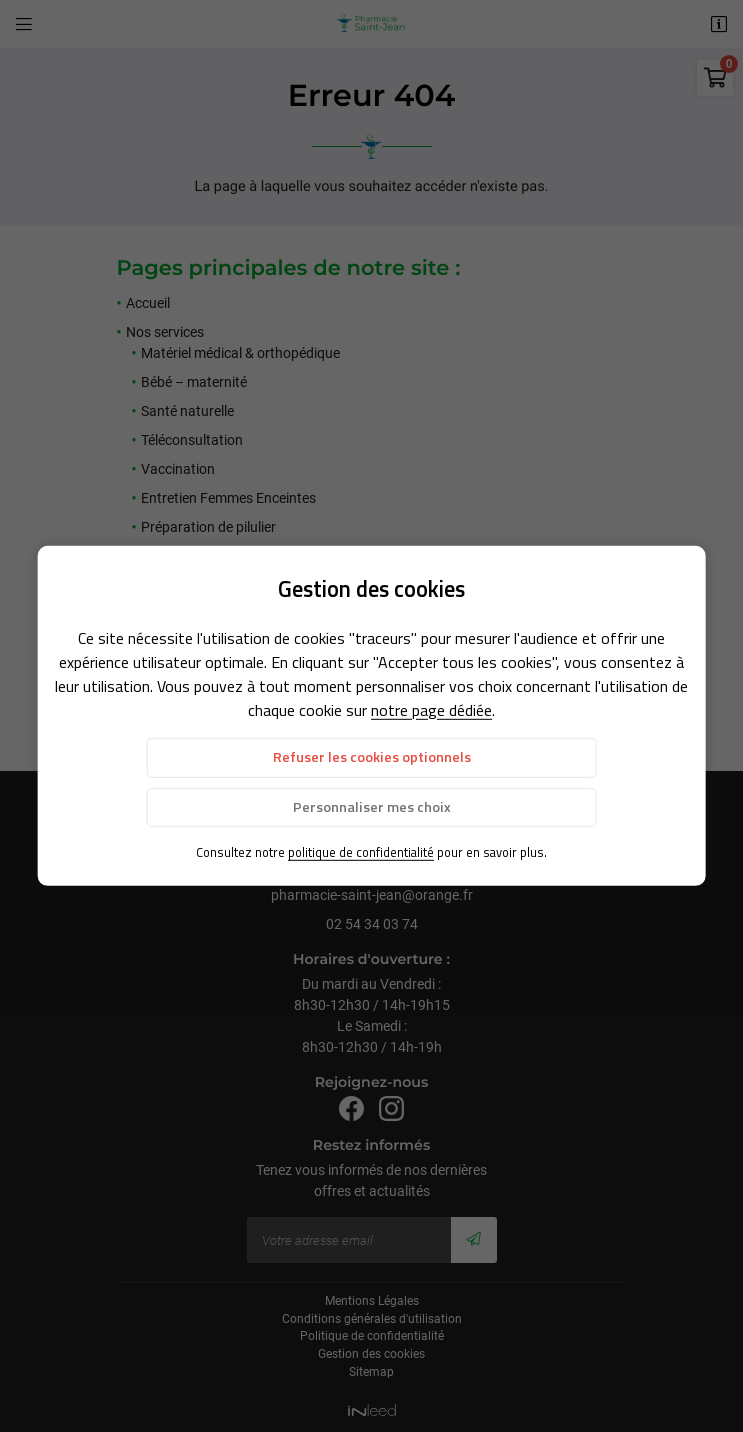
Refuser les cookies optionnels (372, 757)
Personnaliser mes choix (372, 806)
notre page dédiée (431, 710)
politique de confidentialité (361, 852)
